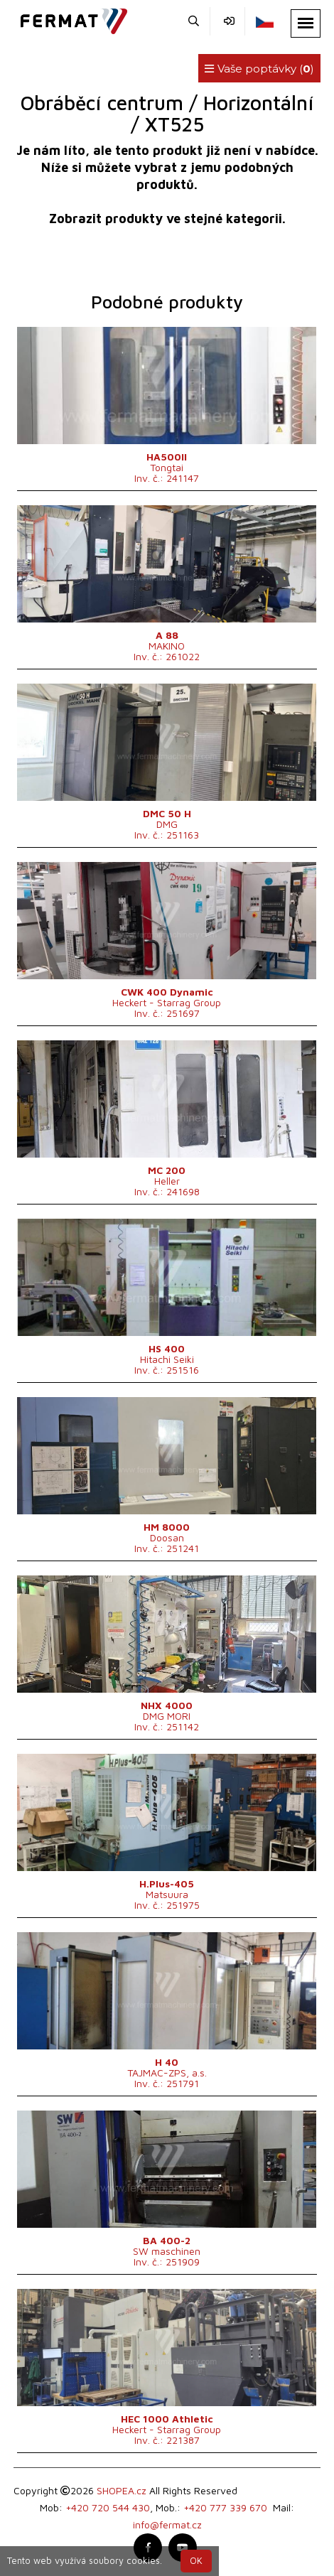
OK (196, 2560)
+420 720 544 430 (107, 2507)
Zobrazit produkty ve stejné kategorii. (167, 218)
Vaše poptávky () (259, 68)
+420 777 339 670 (225, 2507)
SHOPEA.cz (121, 2490)
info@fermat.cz (167, 2524)
